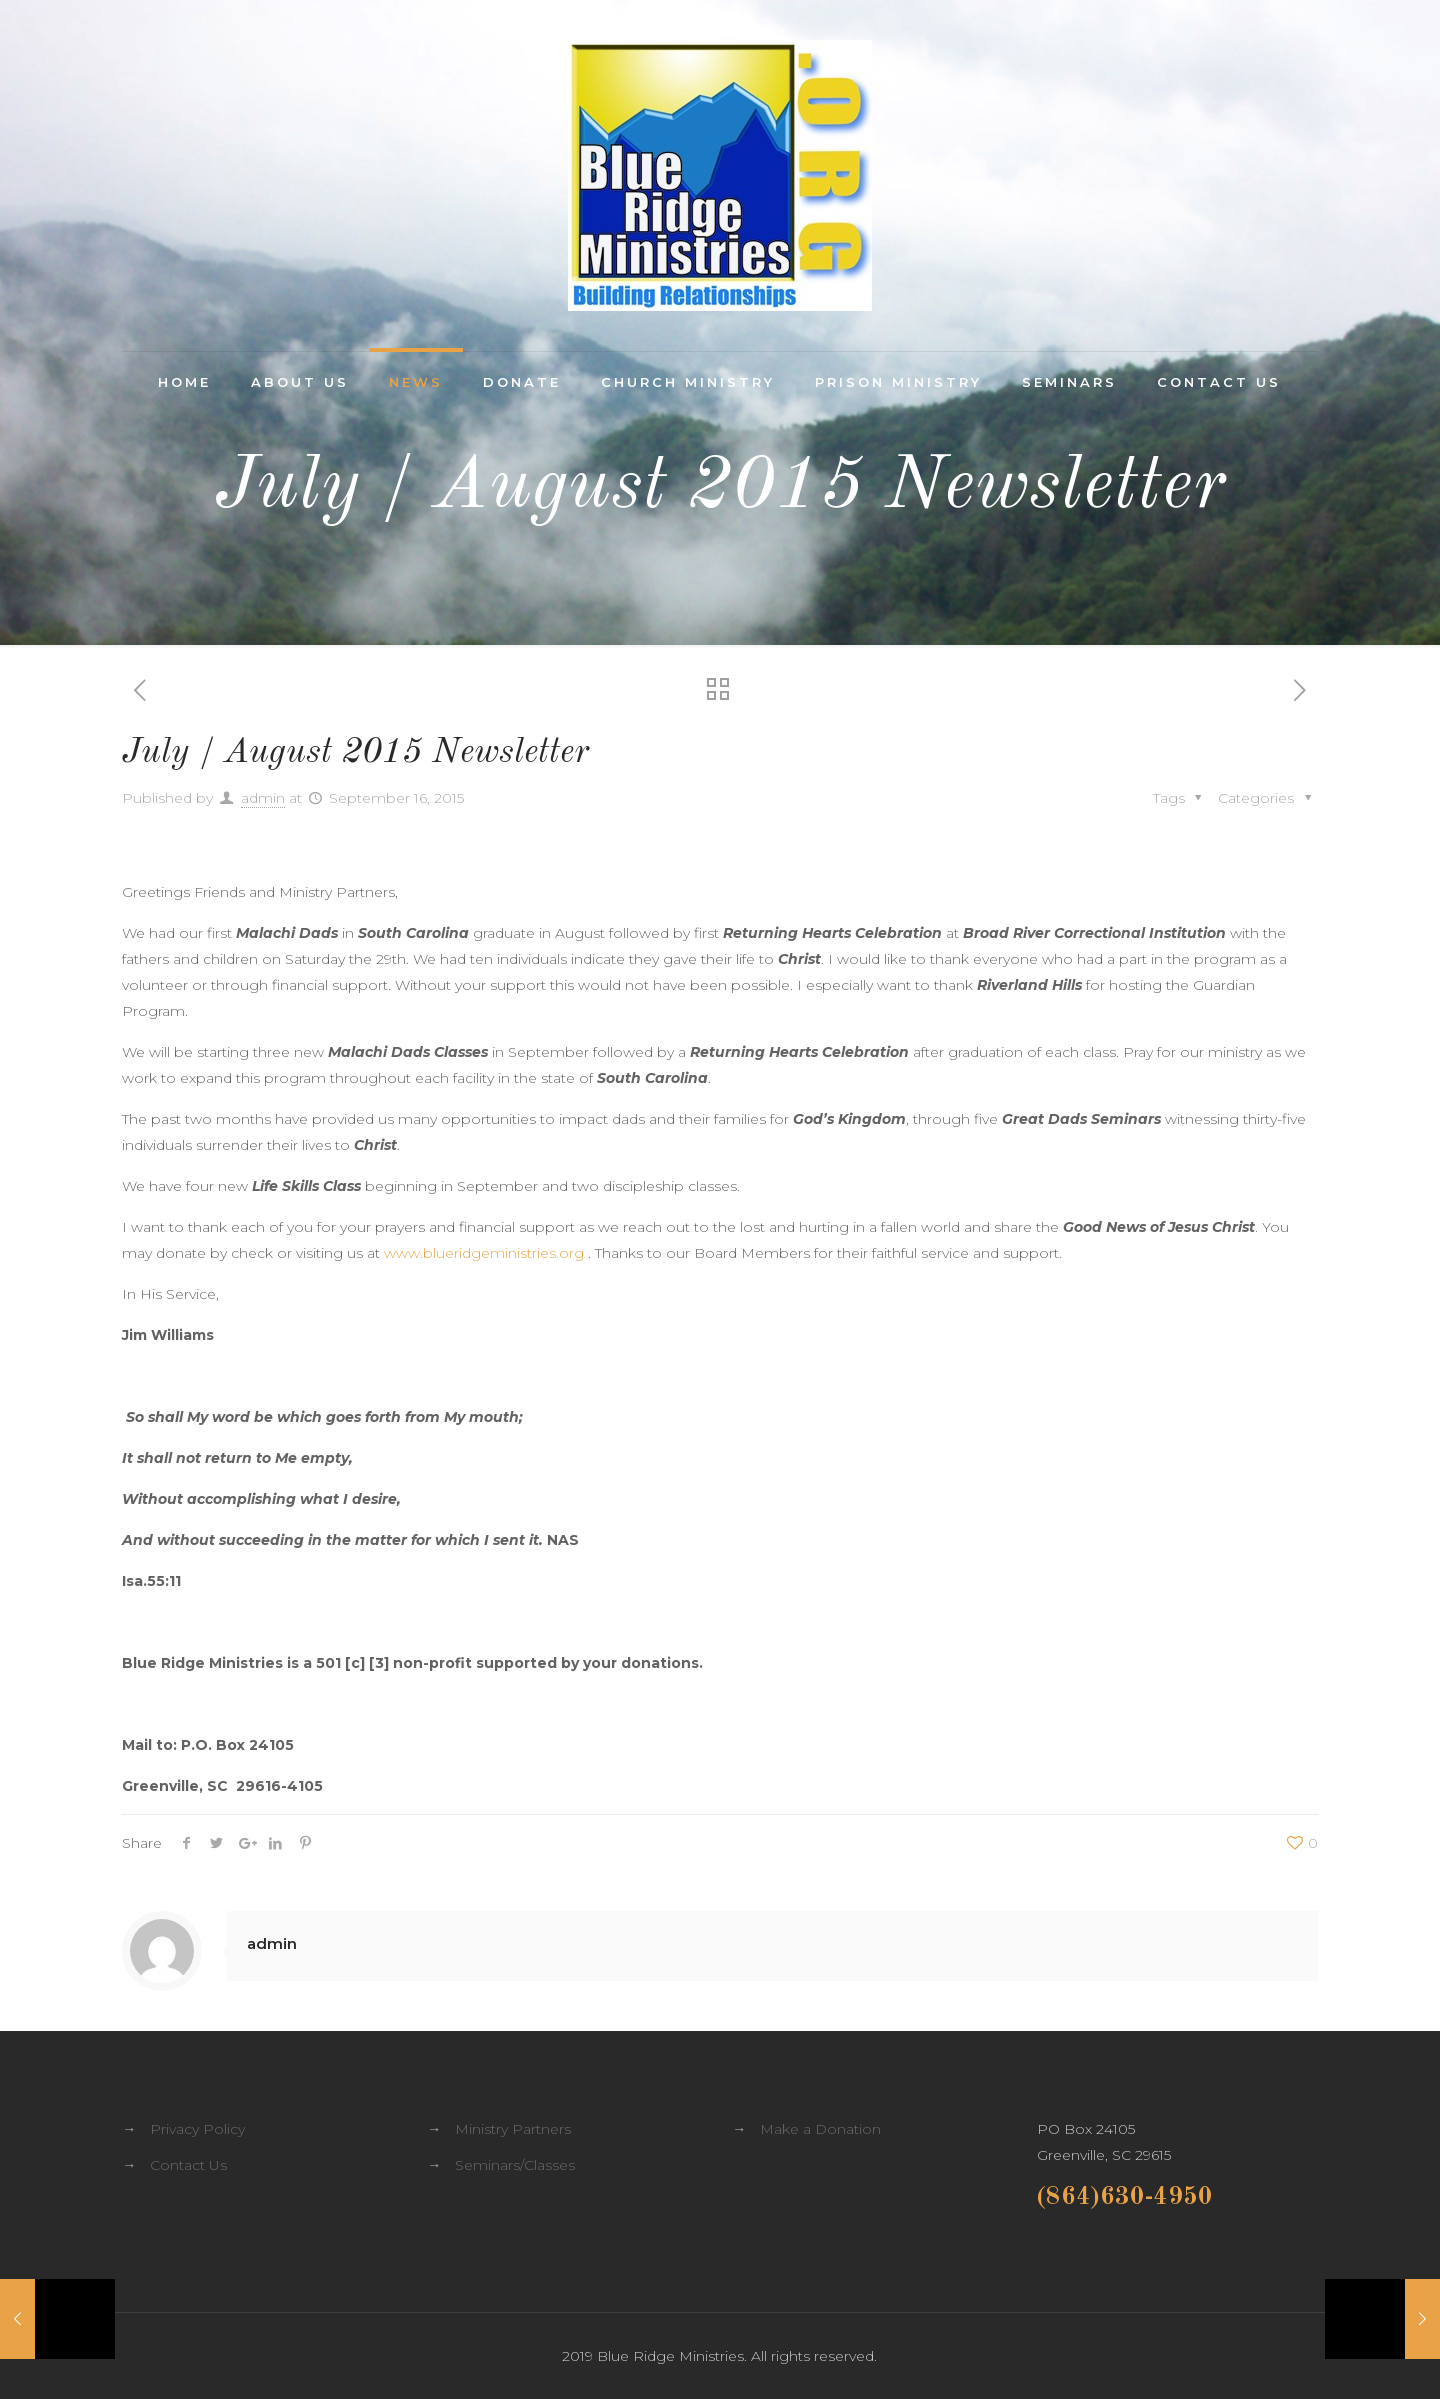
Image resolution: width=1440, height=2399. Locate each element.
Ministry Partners (513, 2129)
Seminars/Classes (515, 2165)
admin (263, 798)
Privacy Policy (197, 2129)
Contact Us (188, 2165)
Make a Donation (820, 2129)
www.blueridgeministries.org (484, 1253)
